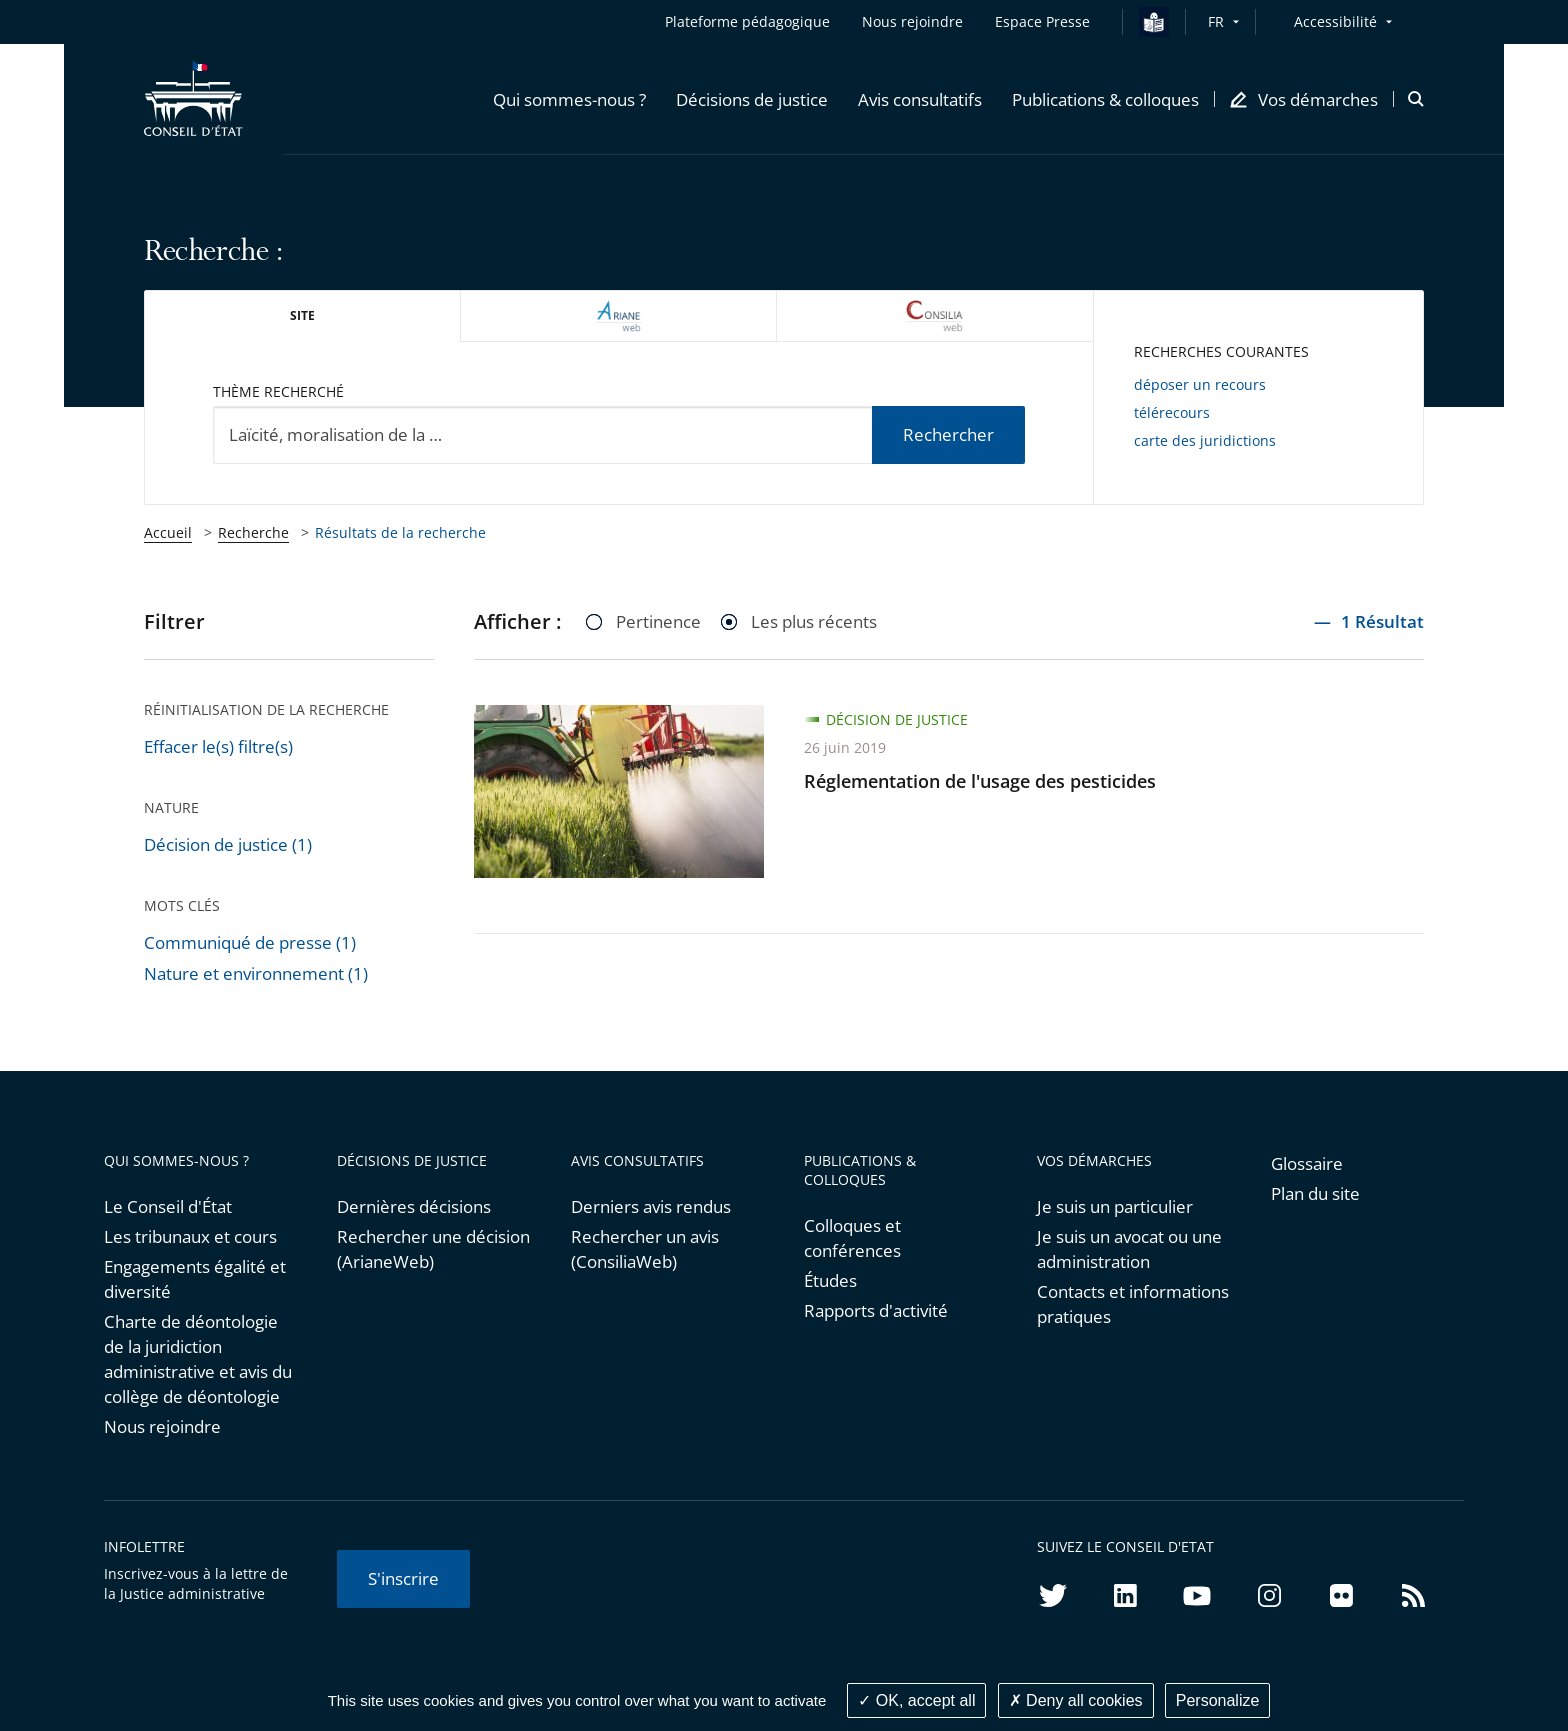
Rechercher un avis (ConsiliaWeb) (645, 1249)
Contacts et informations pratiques (1133, 1304)
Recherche (253, 532)
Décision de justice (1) (228, 844)
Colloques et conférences (852, 1238)
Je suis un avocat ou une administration (1129, 1249)
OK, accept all (916, 1700)
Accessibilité (1335, 21)
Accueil (168, 532)
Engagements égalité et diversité (195, 1279)
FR (1216, 21)
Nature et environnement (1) (256, 973)
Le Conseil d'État (168, 1206)
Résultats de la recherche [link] (400, 532)
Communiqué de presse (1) (250, 942)
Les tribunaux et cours (190, 1236)
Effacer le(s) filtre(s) (218, 746)
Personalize (1218, 1700)
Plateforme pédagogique (747, 21)
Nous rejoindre (162, 1426)
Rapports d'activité (876, 1310)
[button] (569, 99)
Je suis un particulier (1115, 1206)
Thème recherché (278, 391)
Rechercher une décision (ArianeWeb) (433, 1249)
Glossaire (1307, 1163)
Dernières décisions (414, 1206)
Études (830, 1280)
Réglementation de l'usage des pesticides (980, 781)
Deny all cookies (1076, 1700)
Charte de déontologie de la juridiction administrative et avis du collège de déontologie (198, 1359)
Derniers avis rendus (651, 1206)
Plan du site (1315, 1193)
